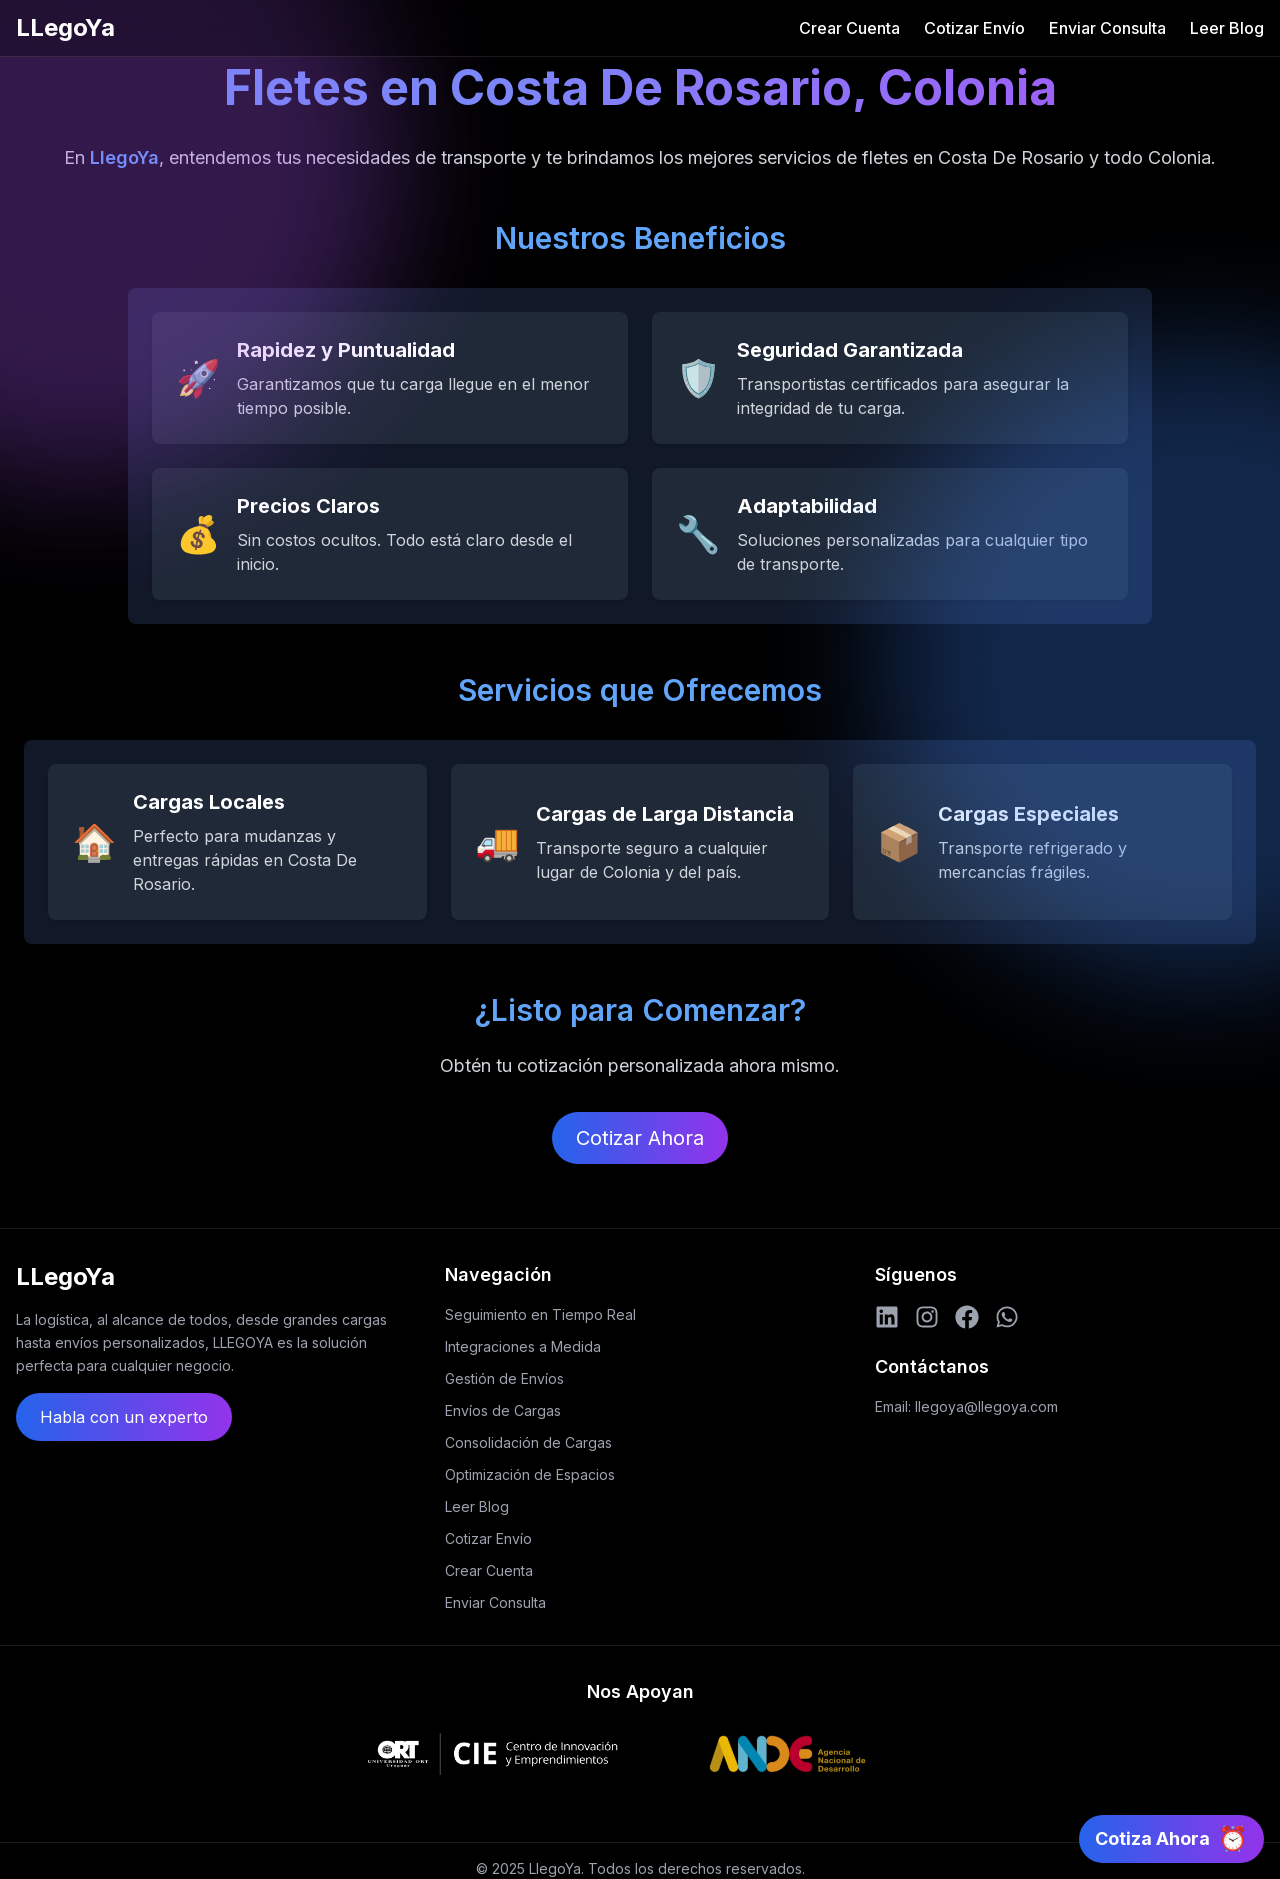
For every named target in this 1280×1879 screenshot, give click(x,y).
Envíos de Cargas (503, 1410)
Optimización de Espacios (530, 1474)
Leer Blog (1227, 28)
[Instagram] (927, 1317)
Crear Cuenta (849, 28)
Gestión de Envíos (504, 1378)
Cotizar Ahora (640, 1138)
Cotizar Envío (974, 28)
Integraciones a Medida (523, 1346)
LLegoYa (65, 27)
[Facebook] (967, 1317)
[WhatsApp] (1007, 1317)
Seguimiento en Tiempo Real (540, 1314)
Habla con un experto (124, 1417)
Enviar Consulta (1107, 28)
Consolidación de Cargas (528, 1442)
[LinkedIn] (887, 1317)
